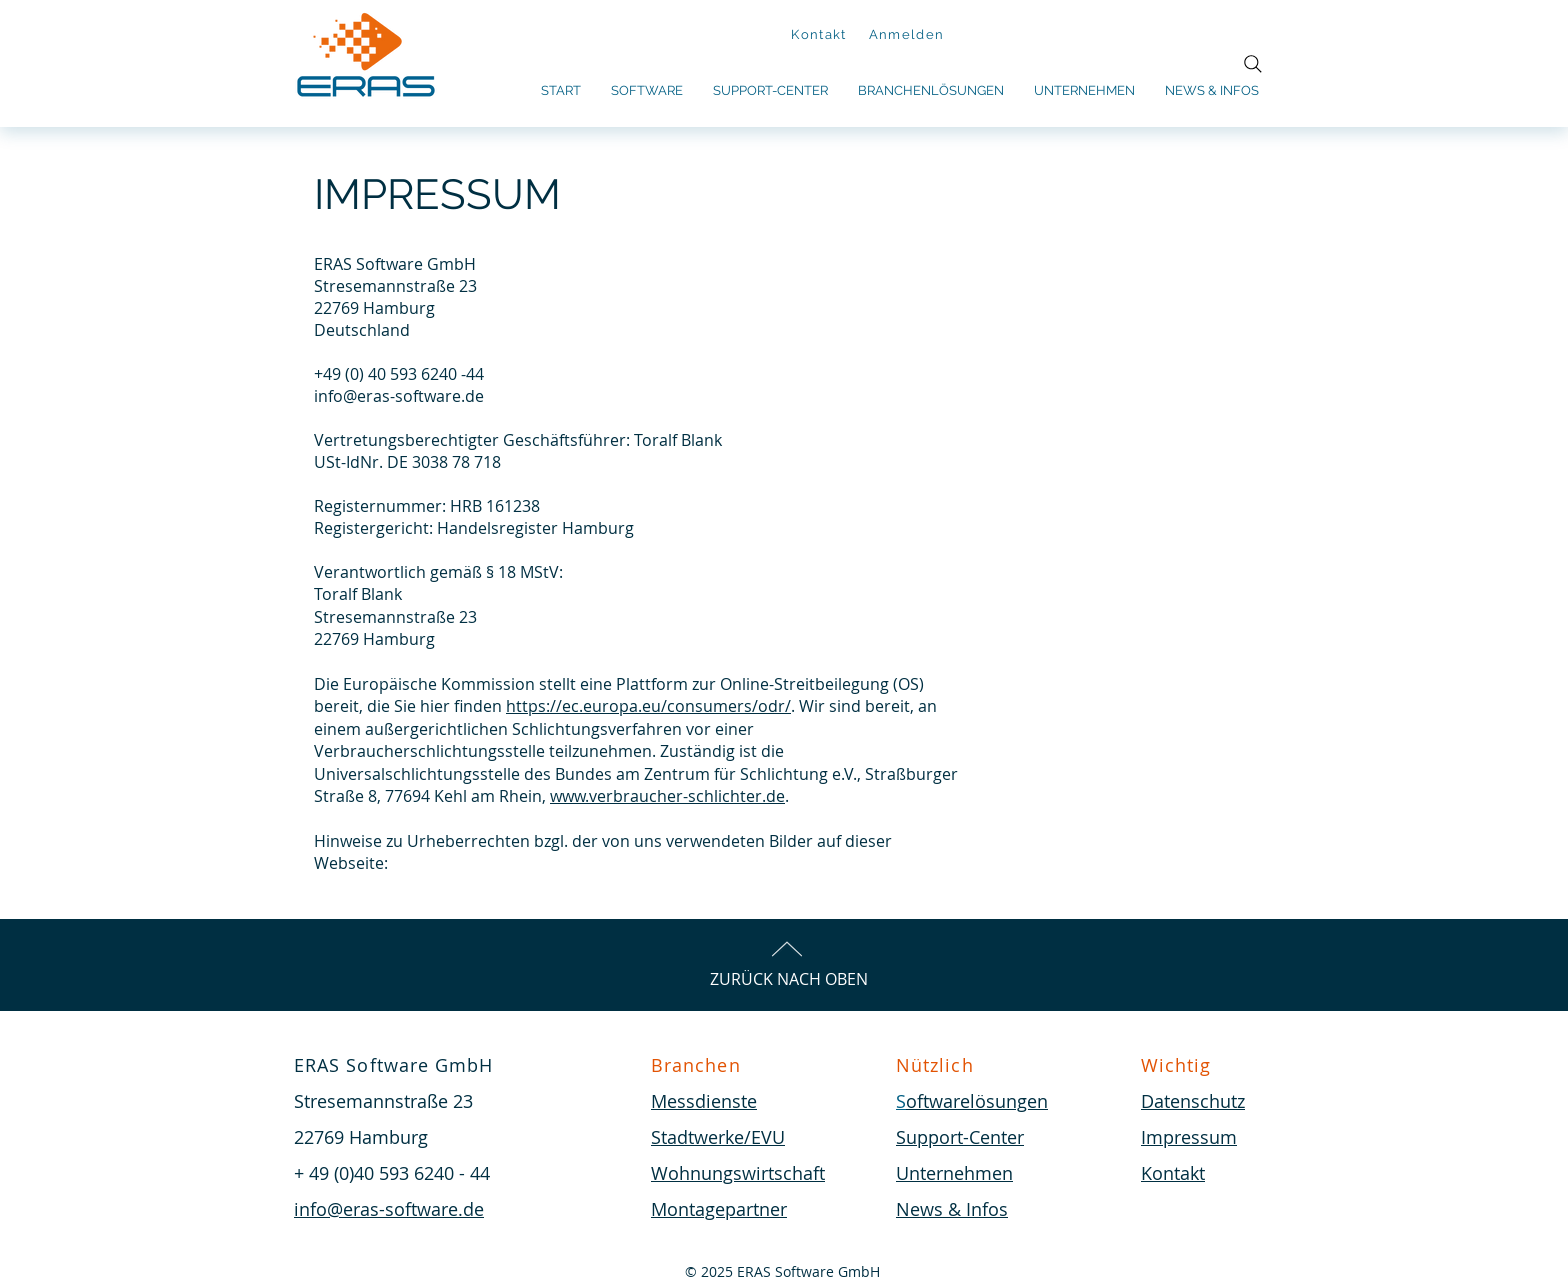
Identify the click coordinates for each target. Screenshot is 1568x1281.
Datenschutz (1193, 1101)
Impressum (1189, 1137)
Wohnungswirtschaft (738, 1173)
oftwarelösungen (977, 1101)
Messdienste (704, 1101)
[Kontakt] (821, 34)
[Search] (1253, 64)
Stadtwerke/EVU (718, 1137)
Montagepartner (719, 1209)
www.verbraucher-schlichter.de (667, 796)
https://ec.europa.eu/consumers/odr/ (648, 706)
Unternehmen (954, 1173)
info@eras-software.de (399, 396)
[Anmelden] (908, 34)
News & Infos (952, 1209)
